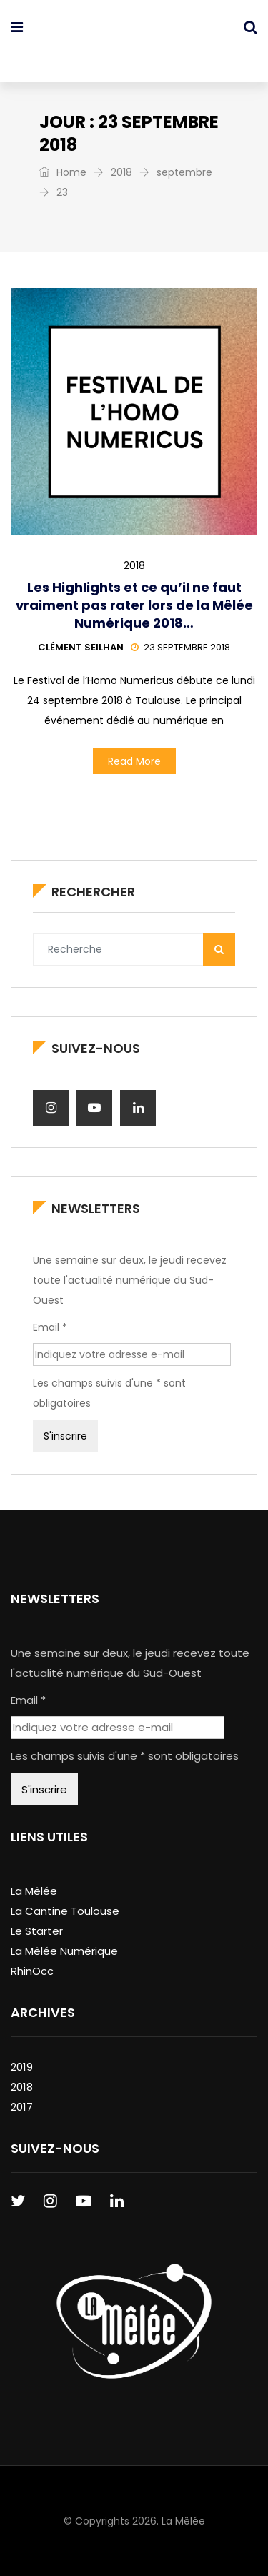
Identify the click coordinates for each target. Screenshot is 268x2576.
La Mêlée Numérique (64, 1950)
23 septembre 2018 (180, 647)
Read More (134, 761)
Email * (50, 1327)
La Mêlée (34, 1890)
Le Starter (37, 1930)
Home (62, 172)
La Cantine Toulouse (65, 1910)
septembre (184, 172)
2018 (121, 172)
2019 (22, 2066)
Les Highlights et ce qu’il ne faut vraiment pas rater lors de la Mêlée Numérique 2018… (134, 605)
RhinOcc (32, 1970)
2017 (22, 2106)
